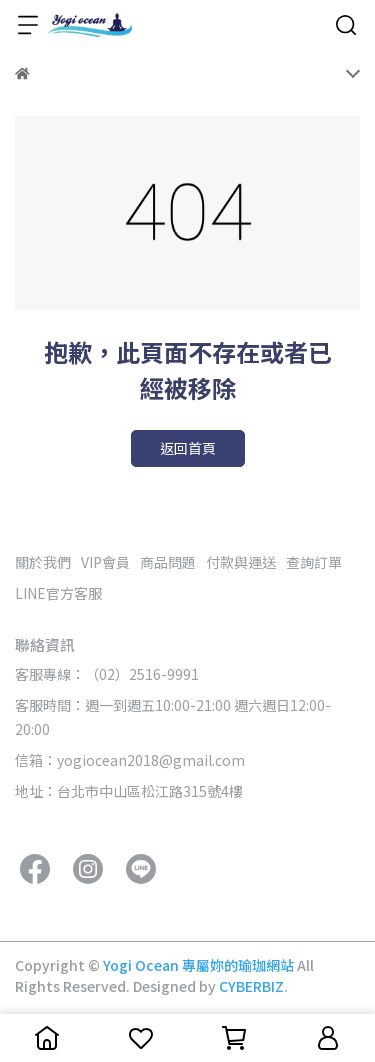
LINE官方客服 (58, 593)
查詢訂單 (314, 562)
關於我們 (43, 562)
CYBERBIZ (251, 986)
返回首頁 (188, 448)
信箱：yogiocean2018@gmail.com (130, 760)
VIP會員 (105, 562)
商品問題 (168, 562)
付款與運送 (241, 562)
